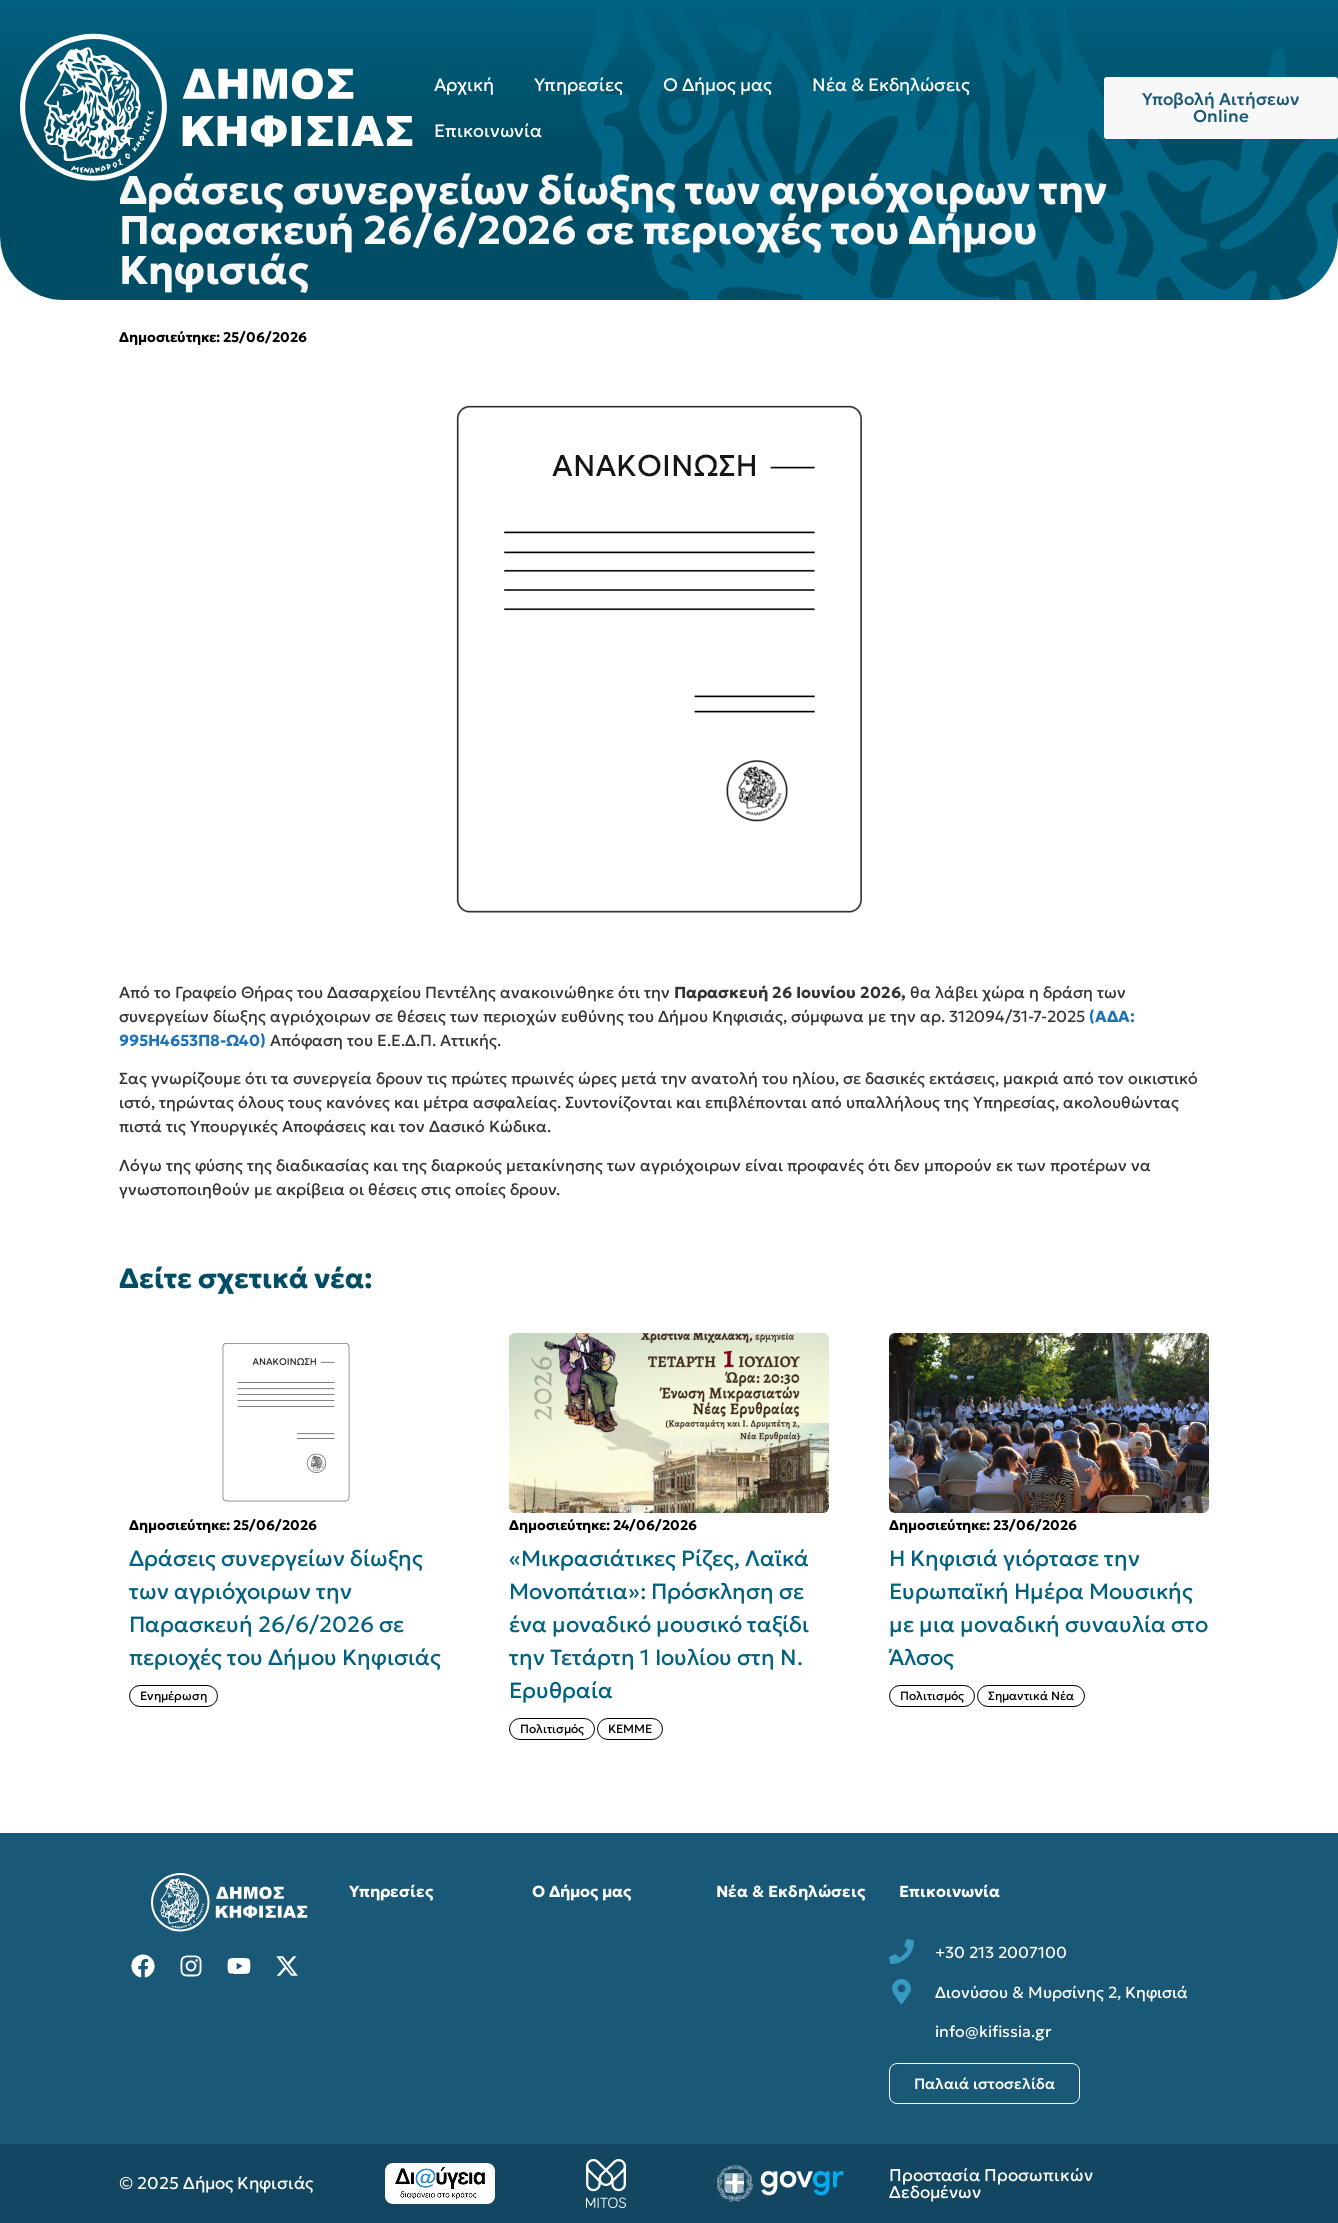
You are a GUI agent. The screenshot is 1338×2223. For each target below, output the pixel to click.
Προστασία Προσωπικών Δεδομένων (991, 2183)
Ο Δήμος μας (717, 84)
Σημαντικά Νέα (1031, 1695)
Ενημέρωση (173, 1695)
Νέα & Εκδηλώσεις (891, 84)
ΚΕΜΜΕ (630, 1728)
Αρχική (464, 84)
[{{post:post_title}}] (289, 1423)
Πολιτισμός (552, 1728)
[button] (1231, 1553)
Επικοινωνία (488, 130)
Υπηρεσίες (578, 84)
